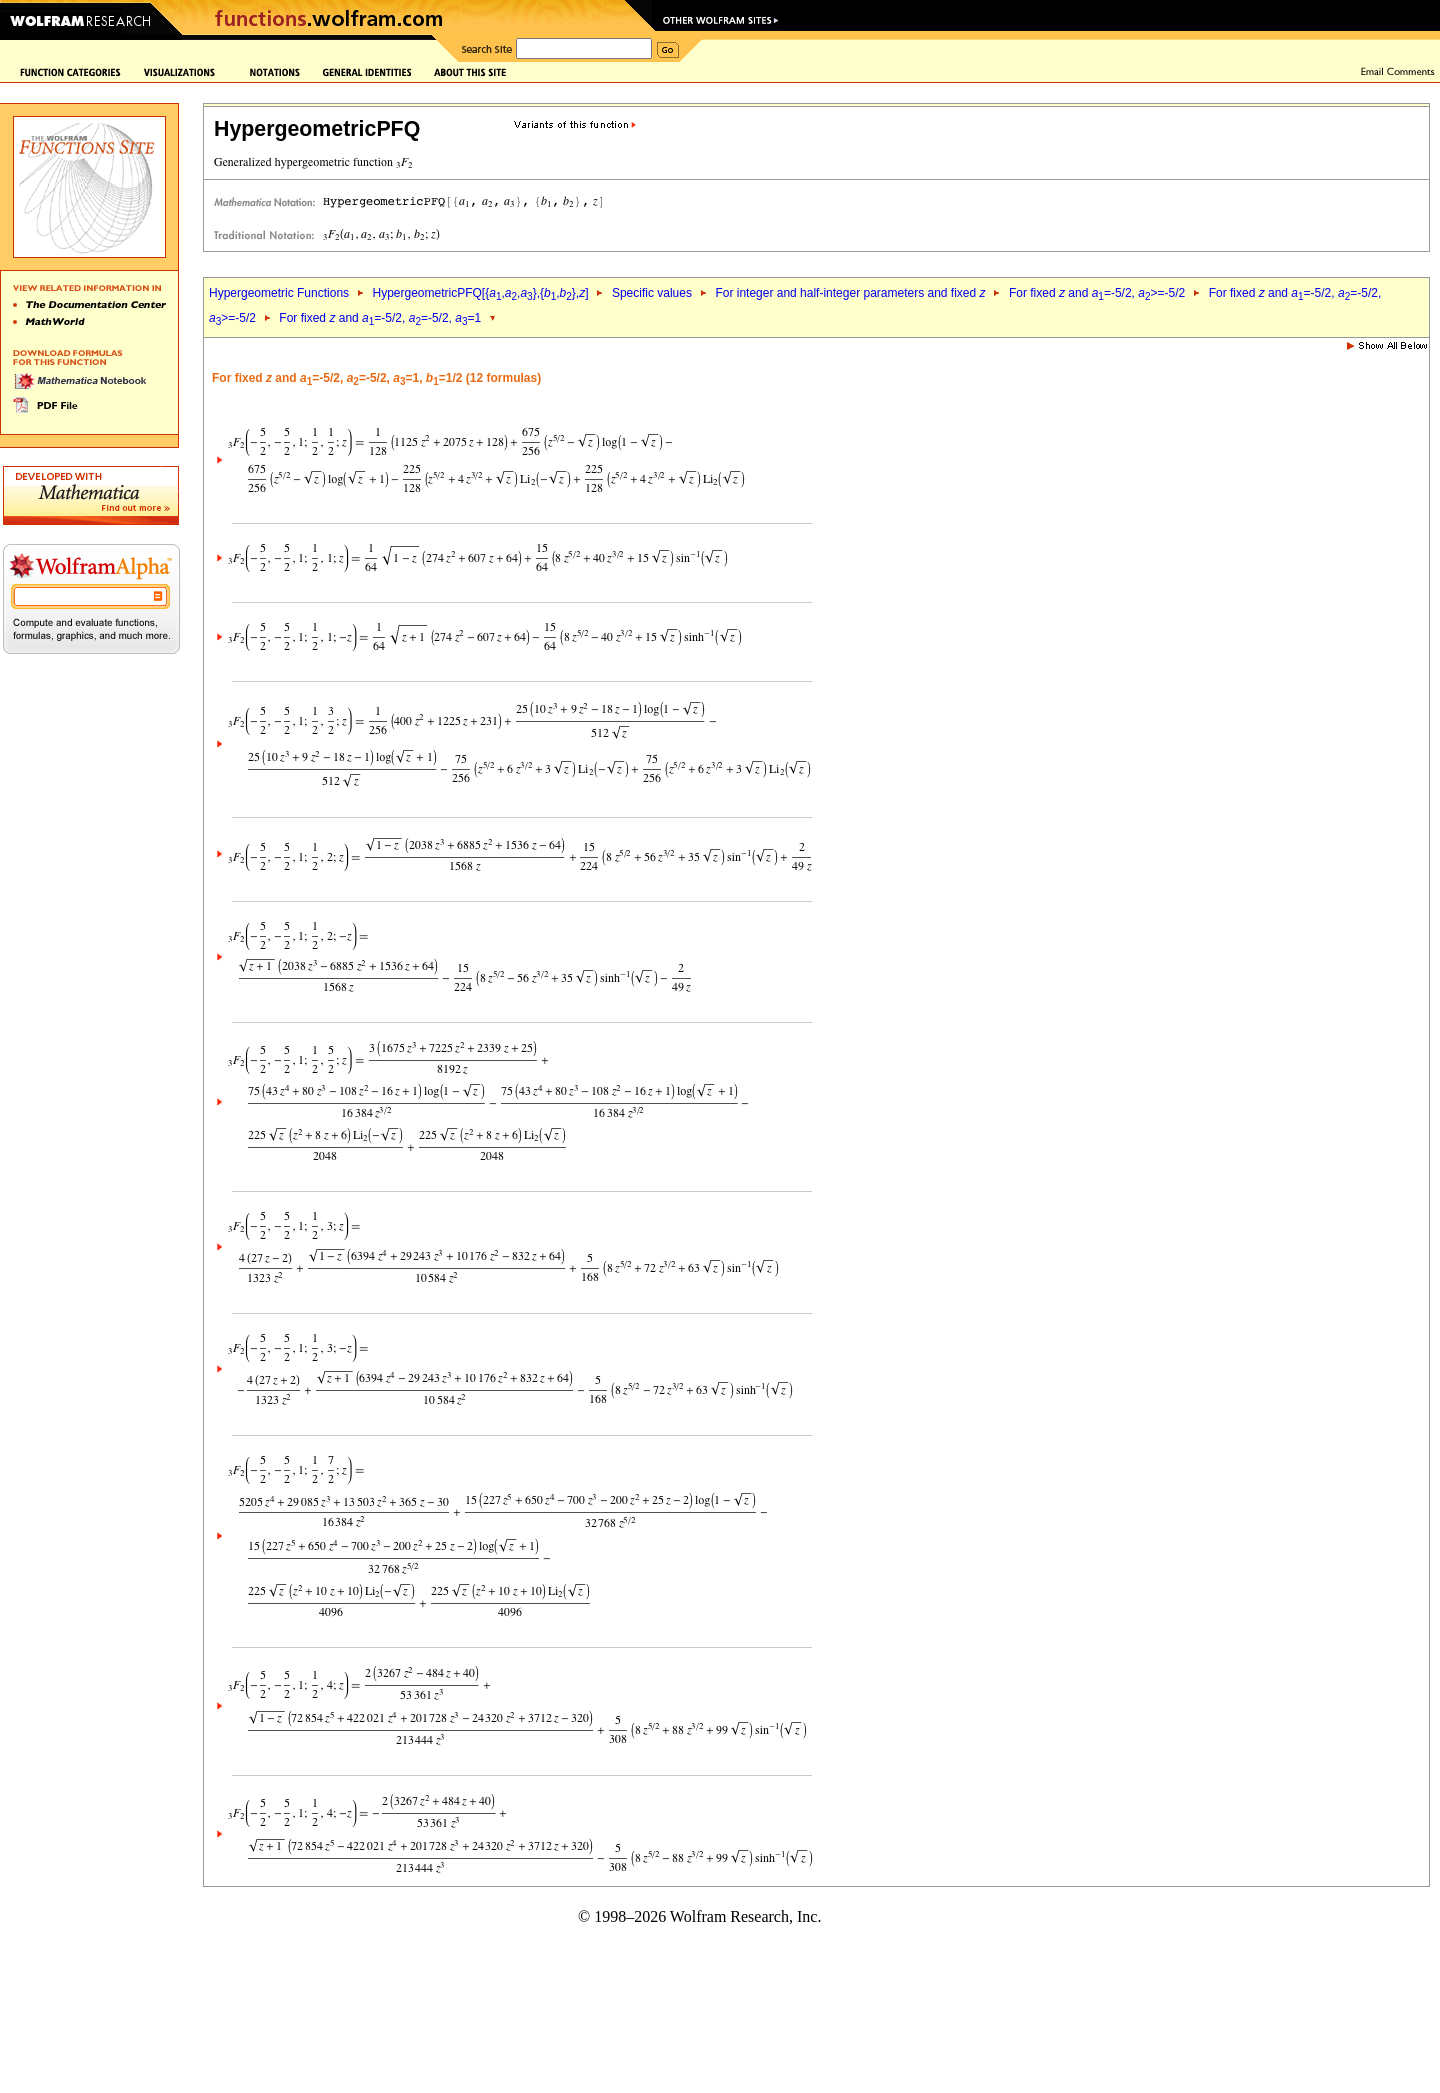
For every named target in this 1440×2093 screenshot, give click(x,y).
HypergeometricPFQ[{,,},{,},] (480, 293)
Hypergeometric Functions (279, 293)
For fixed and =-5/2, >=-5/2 (1097, 293)
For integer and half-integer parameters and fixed (850, 293)
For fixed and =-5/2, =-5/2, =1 (380, 318)
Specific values (652, 293)
